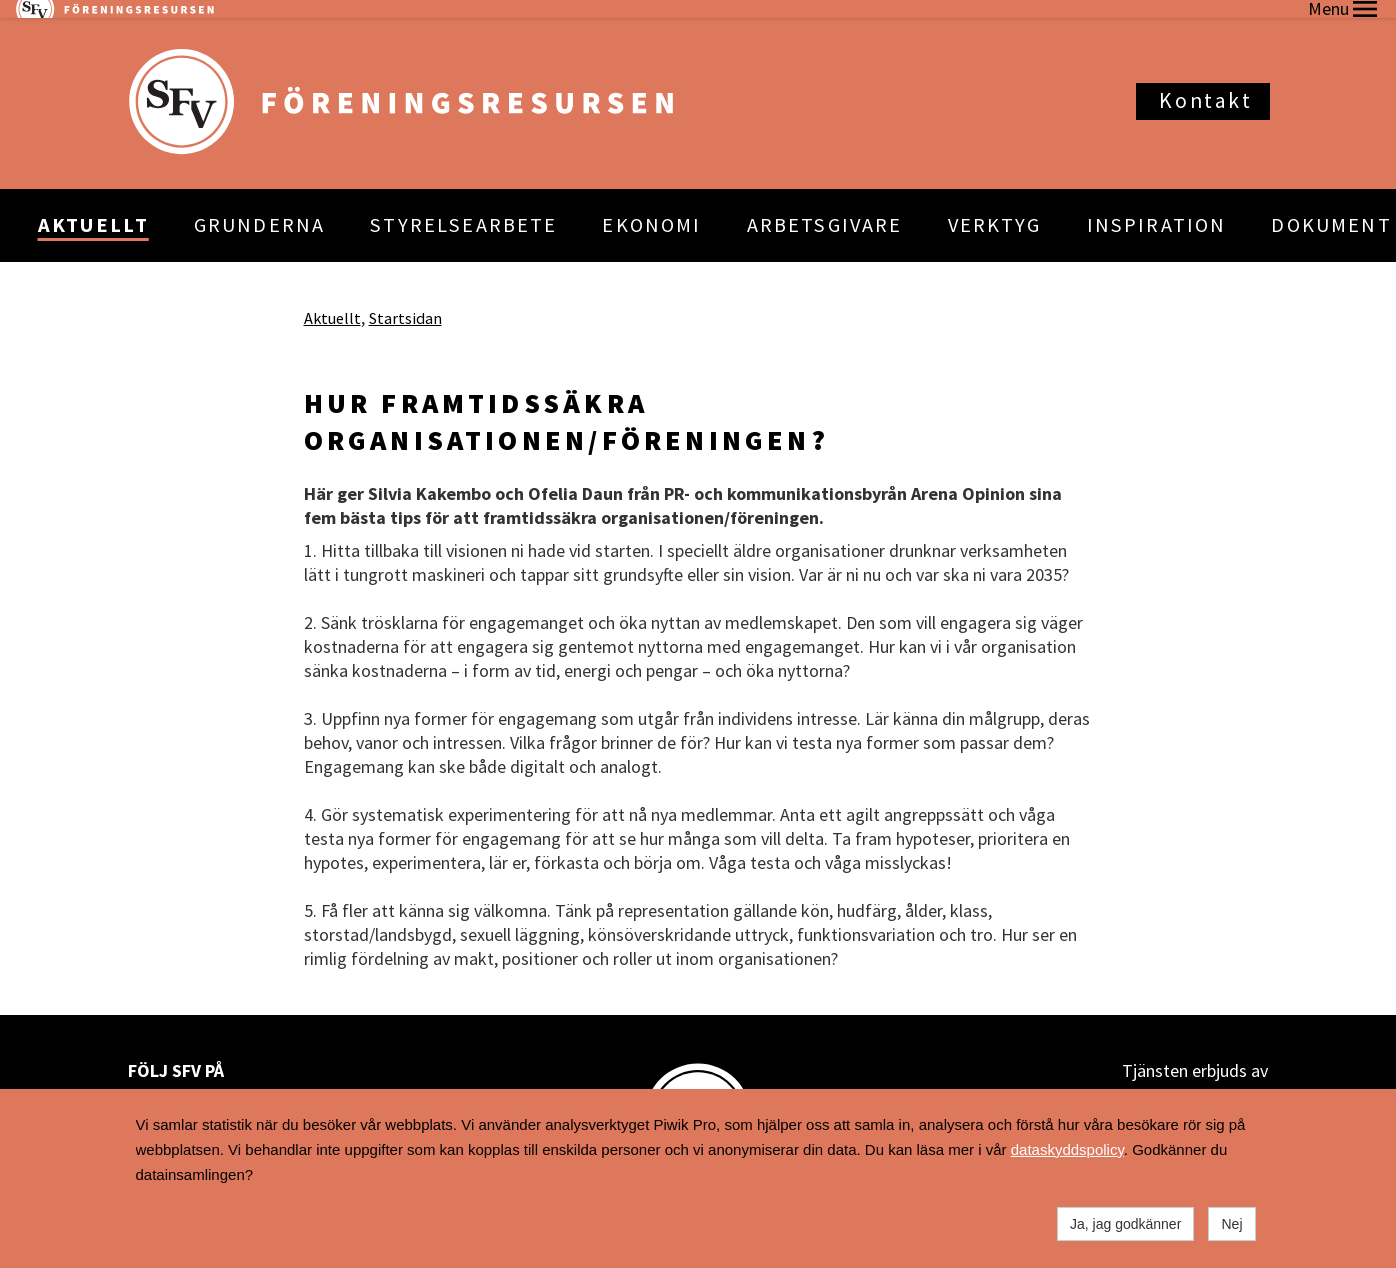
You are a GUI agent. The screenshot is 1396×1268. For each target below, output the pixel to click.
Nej (1231, 1224)
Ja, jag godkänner (1125, 1224)
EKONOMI (651, 207)
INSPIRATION (1157, 207)
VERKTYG (995, 207)
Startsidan (405, 299)
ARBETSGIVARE (825, 207)
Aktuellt (332, 299)
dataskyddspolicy (1067, 1149)
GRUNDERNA (259, 207)
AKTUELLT (93, 207)
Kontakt (1205, 82)
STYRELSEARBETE (463, 207)
